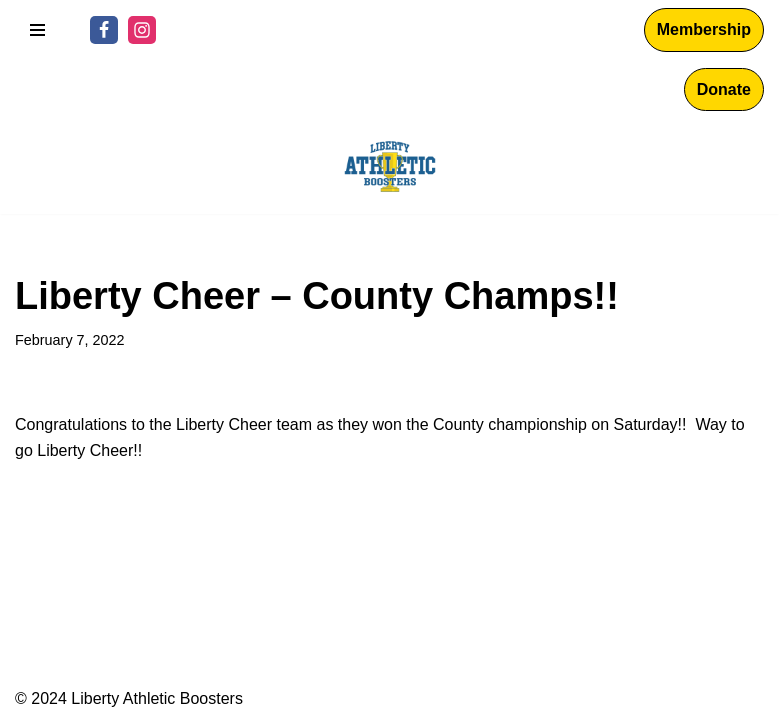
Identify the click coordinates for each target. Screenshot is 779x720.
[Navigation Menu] (37, 30)
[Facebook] (104, 30)
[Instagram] (142, 30)
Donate (724, 89)
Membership (704, 29)
